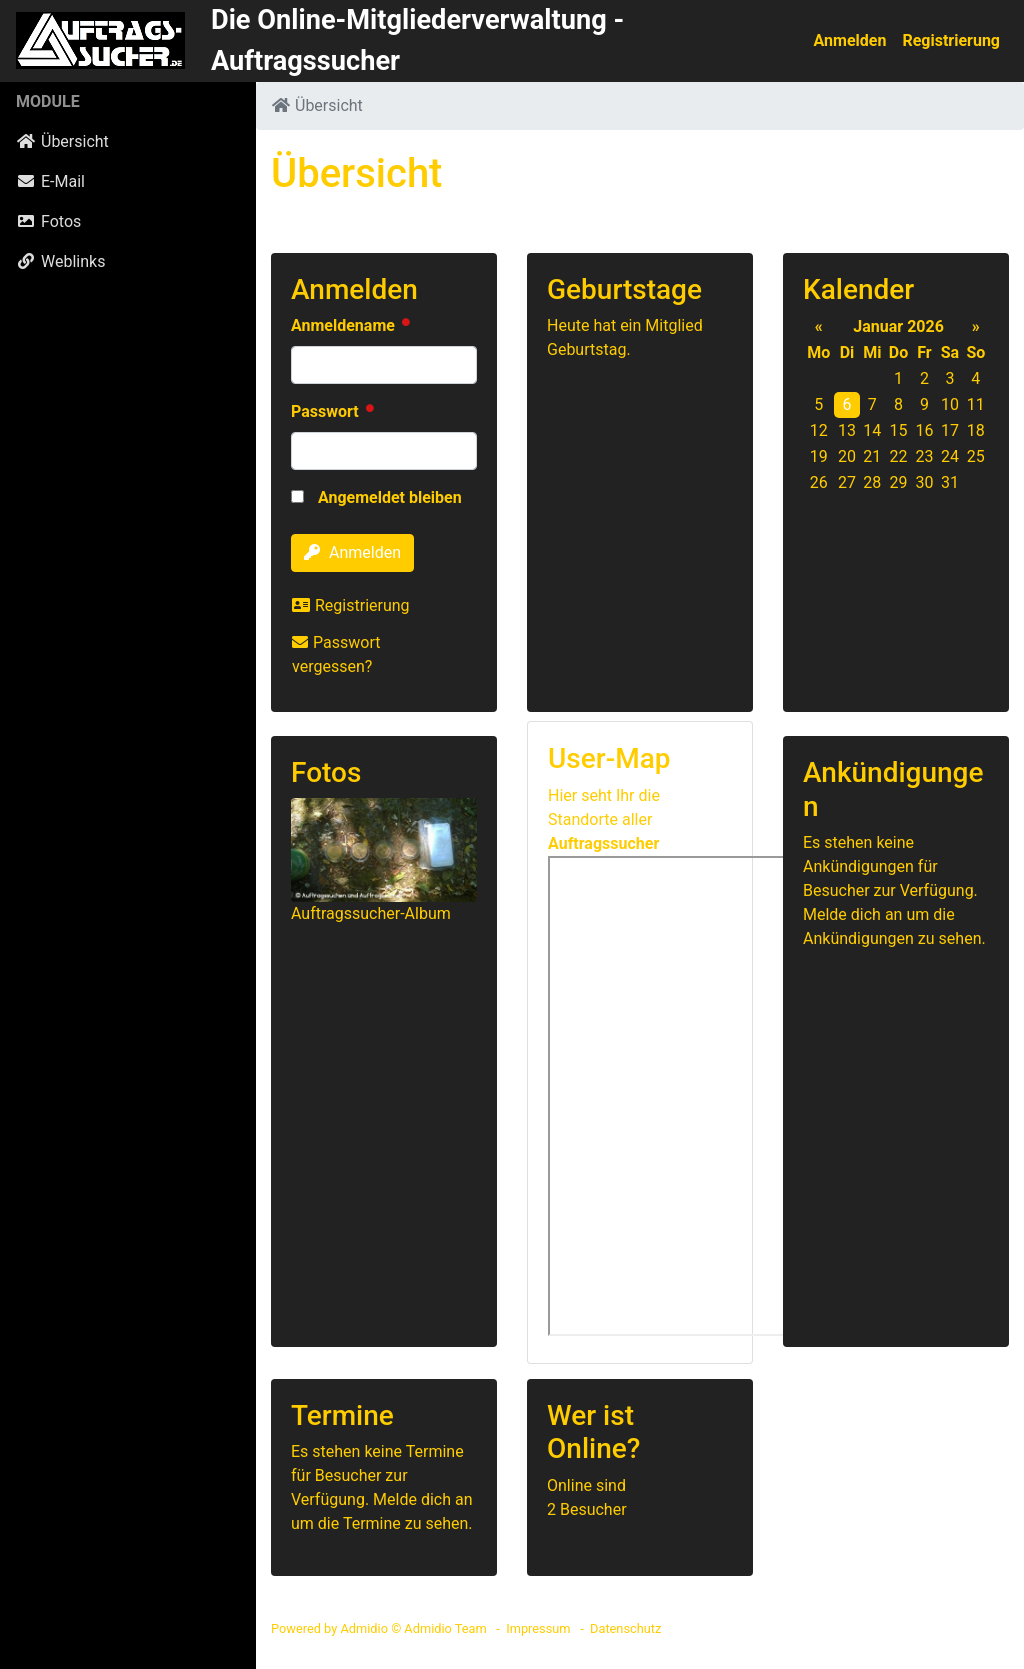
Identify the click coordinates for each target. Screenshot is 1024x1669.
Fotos (48, 221)
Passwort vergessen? (336, 654)
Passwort (327, 411)
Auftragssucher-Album (371, 913)
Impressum (538, 1628)
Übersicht (62, 141)
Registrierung (951, 40)
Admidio (364, 1628)
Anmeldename (345, 325)
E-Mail (50, 181)
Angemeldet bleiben (376, 497)
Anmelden (850, 40)
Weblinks (60, 261)
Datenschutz (625, 1628)
